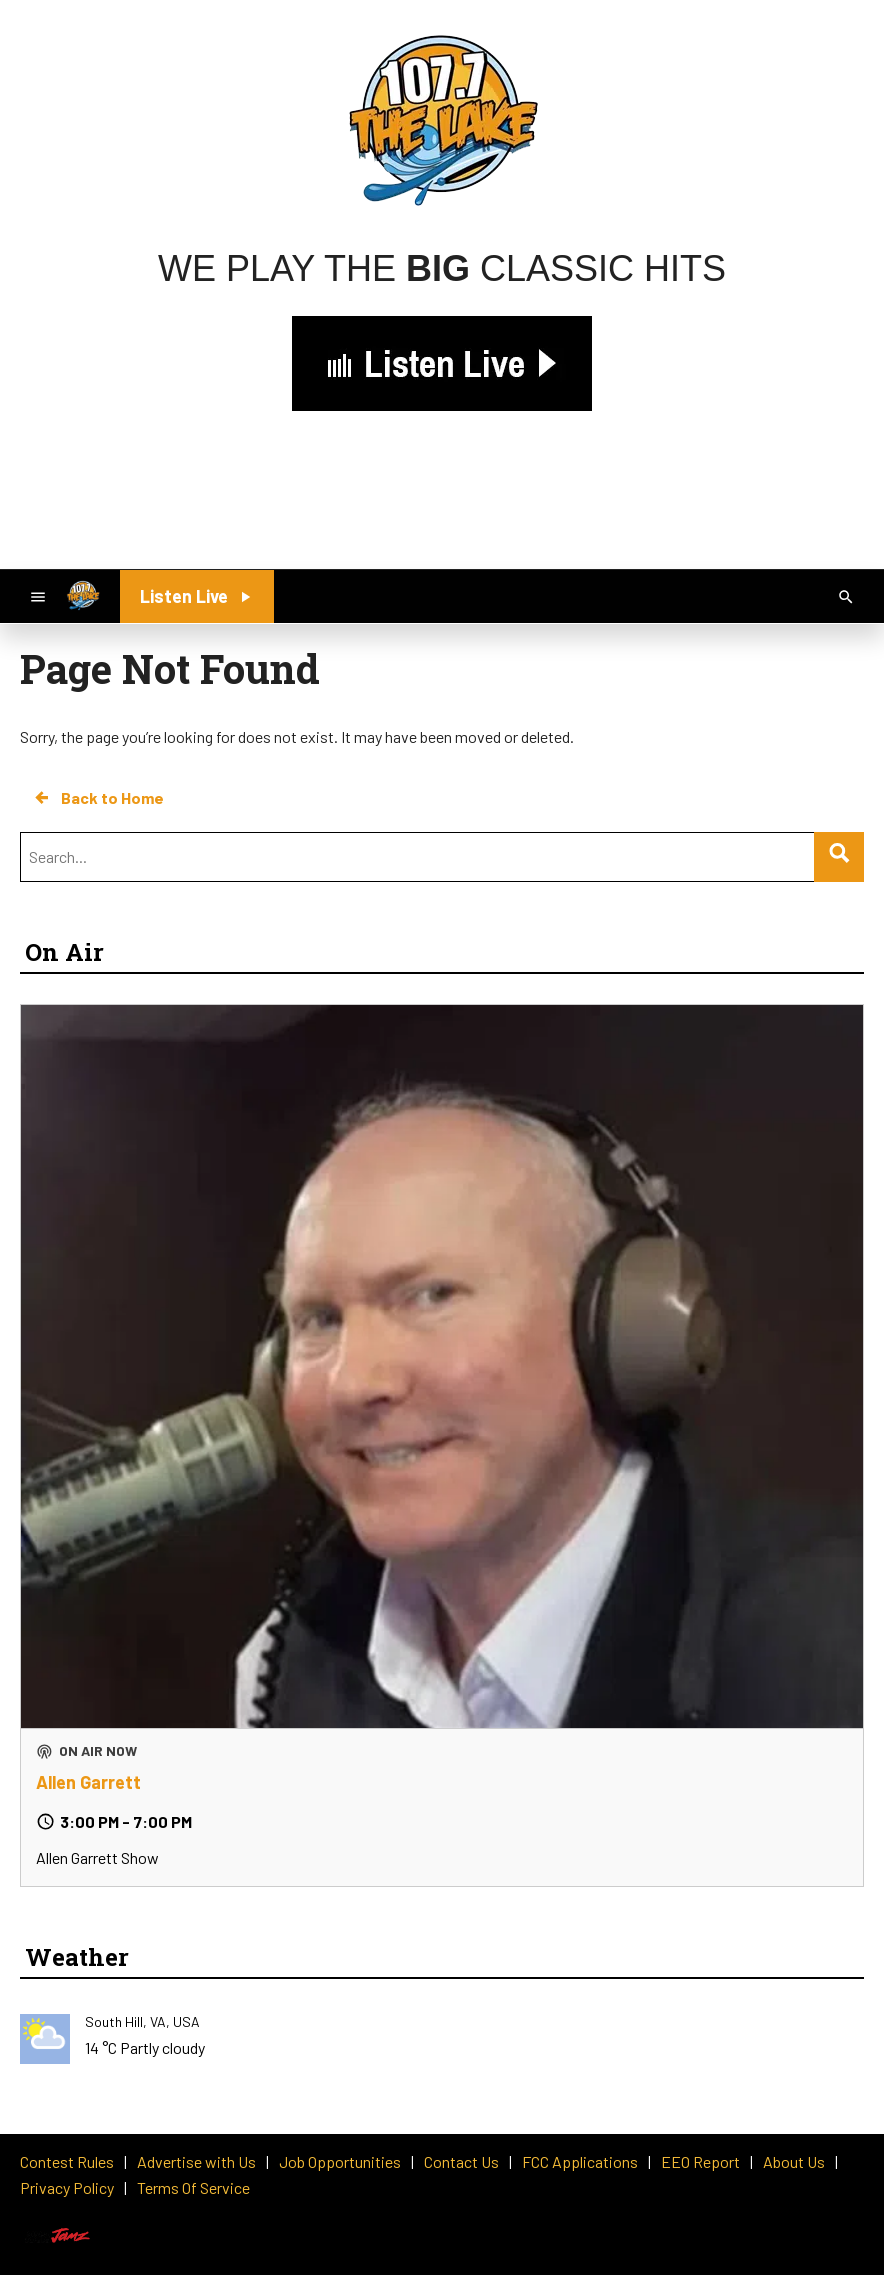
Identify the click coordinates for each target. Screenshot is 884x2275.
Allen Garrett (88, 1782)
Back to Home (98, 798)
